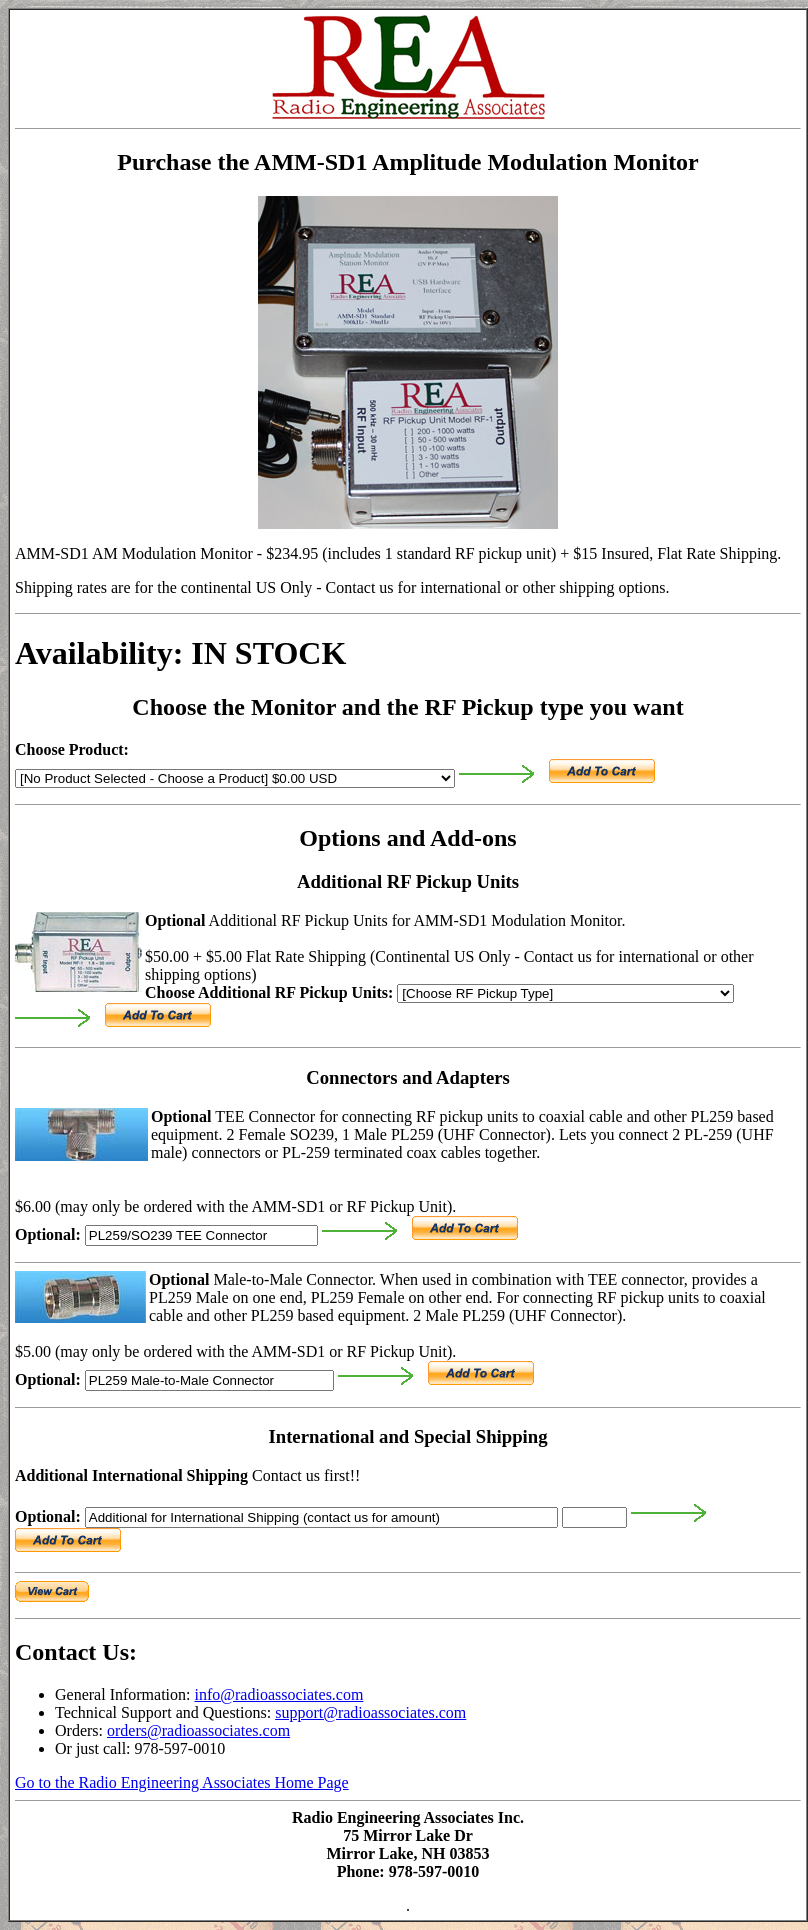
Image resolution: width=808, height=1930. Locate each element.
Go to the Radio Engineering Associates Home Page (182, 1782)
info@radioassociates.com (279, 1694)
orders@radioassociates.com (198, 1730)
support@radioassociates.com (370, 1712)
